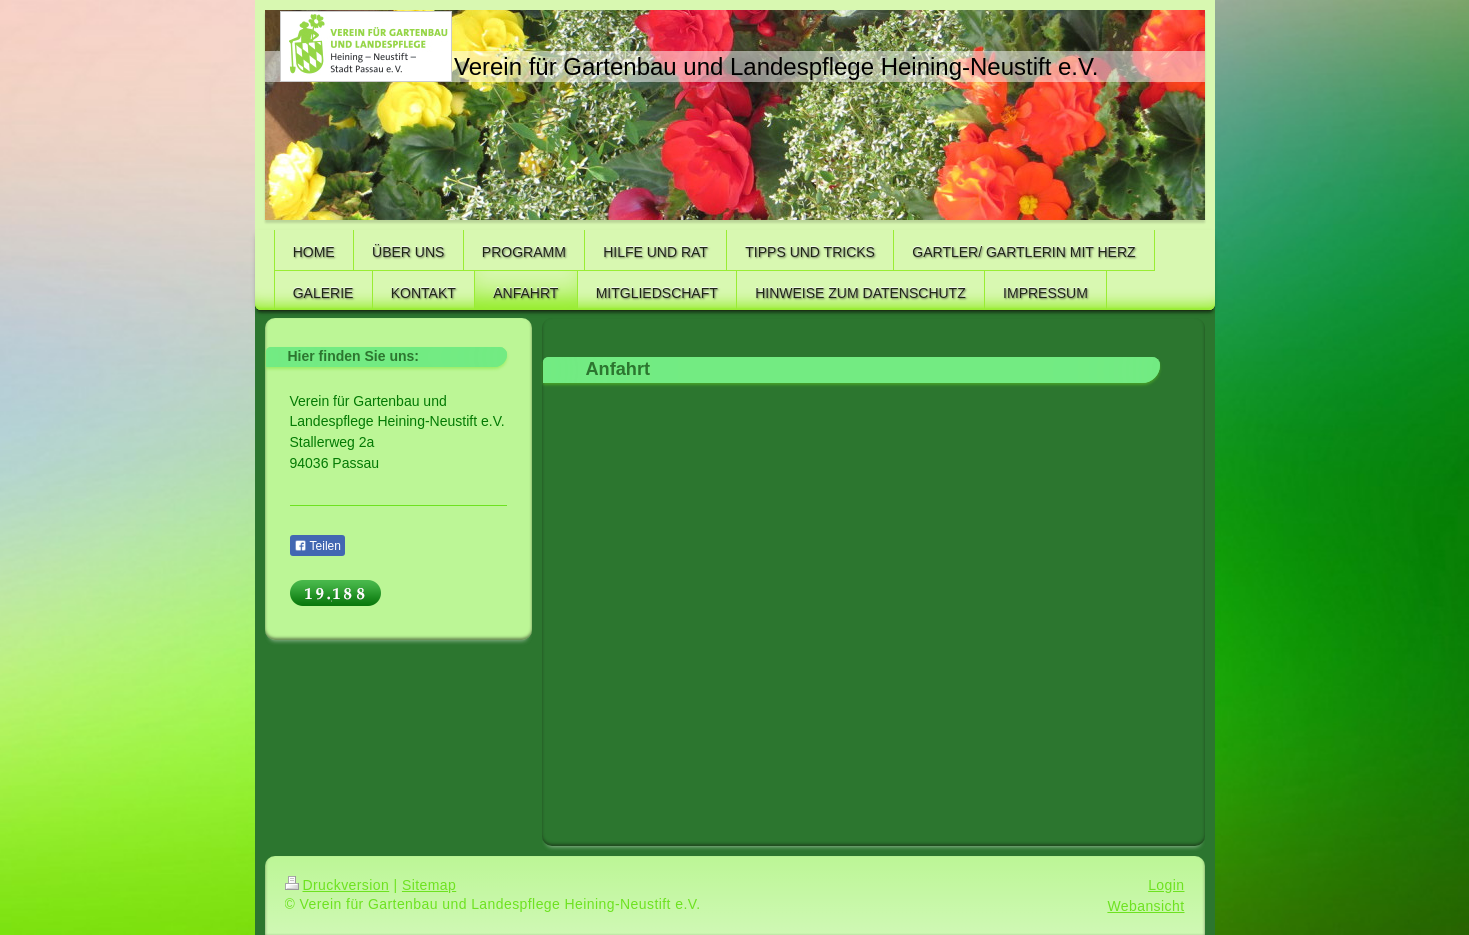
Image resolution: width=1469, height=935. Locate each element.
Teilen (317, 546)
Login (1166, 885)
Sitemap (429, 885)
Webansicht (1145, 906)
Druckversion (337, 885)
